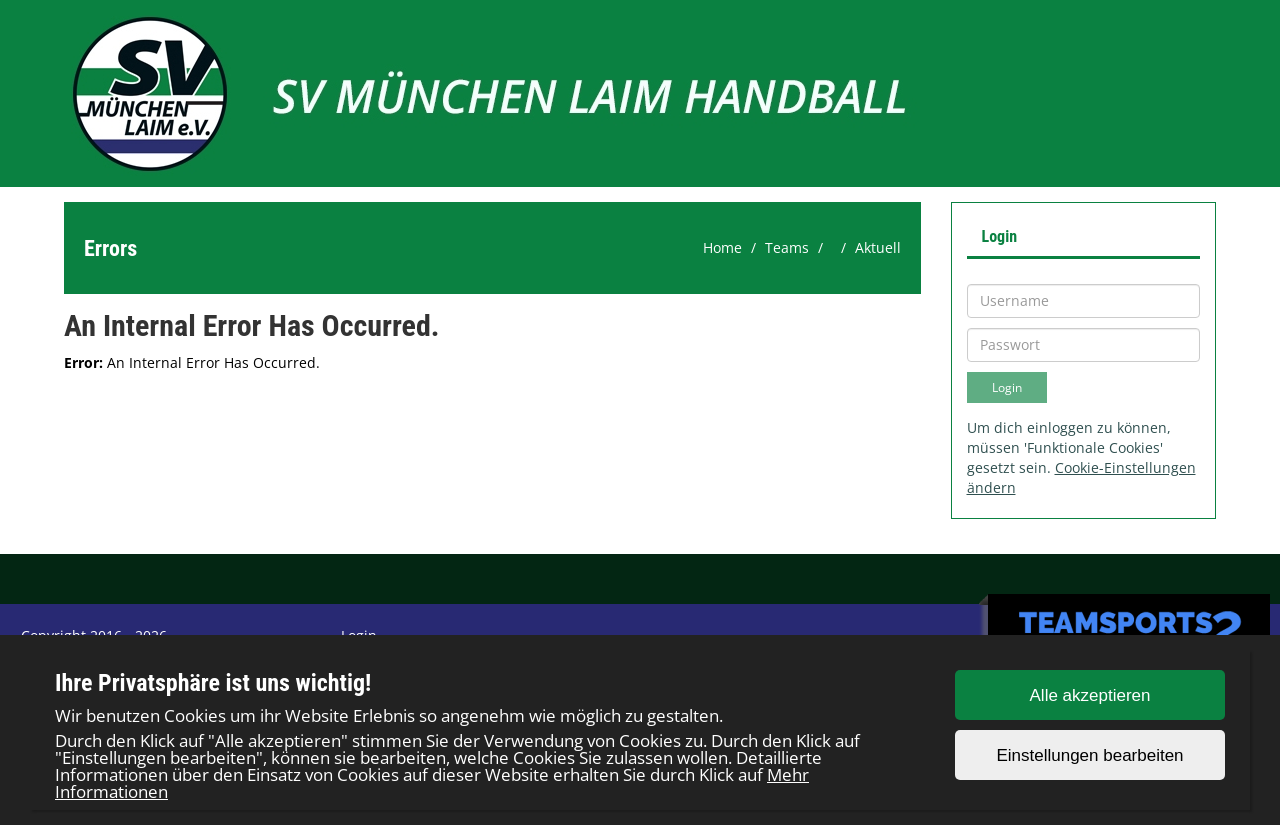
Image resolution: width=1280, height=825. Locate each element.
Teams (787, 247)
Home (722, 247)
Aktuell (878, 247)
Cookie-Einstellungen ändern (1081, 477)
